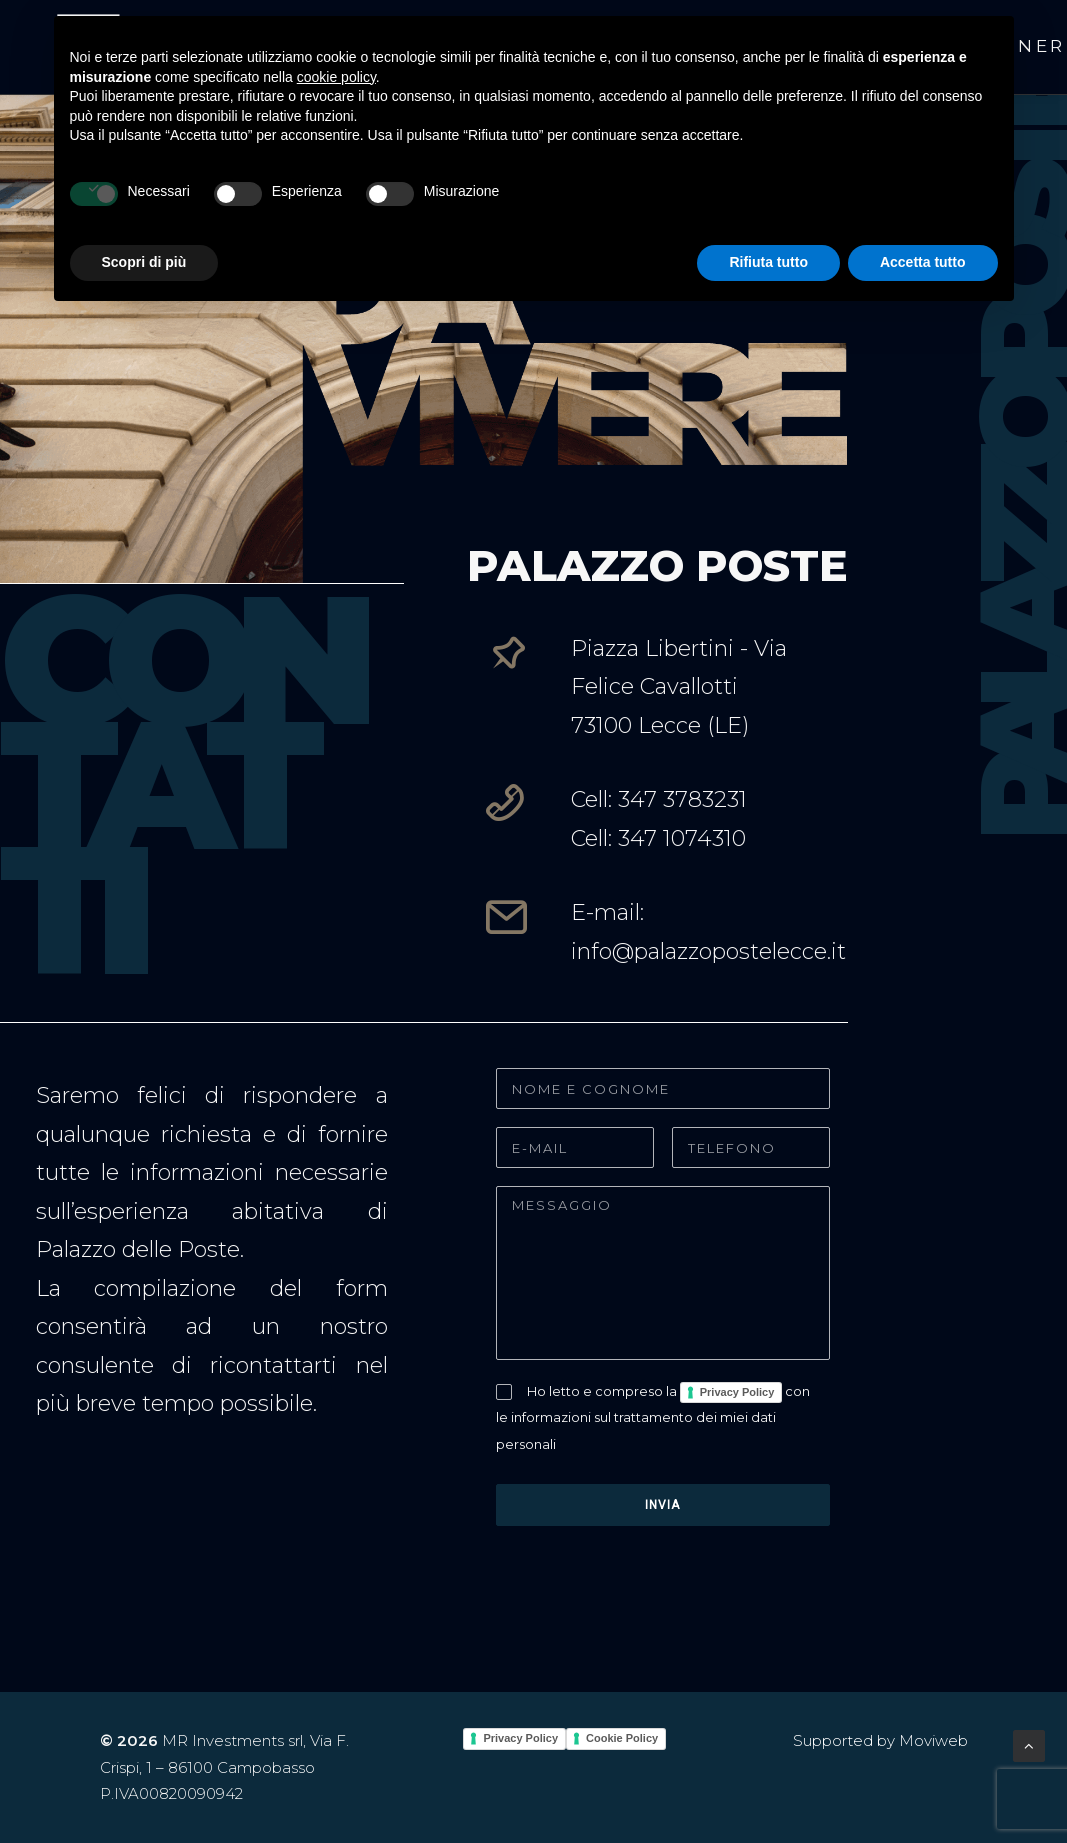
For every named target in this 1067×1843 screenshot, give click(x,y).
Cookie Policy (622, 1738)
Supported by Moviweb (880, 1740)
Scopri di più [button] (144, 262)
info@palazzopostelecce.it (708, 951)
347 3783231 (682, 799)
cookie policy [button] (336, 77)
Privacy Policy (737, 1392)
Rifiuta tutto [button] (768, 262)
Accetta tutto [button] (923, 262)
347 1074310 (682, 838)
